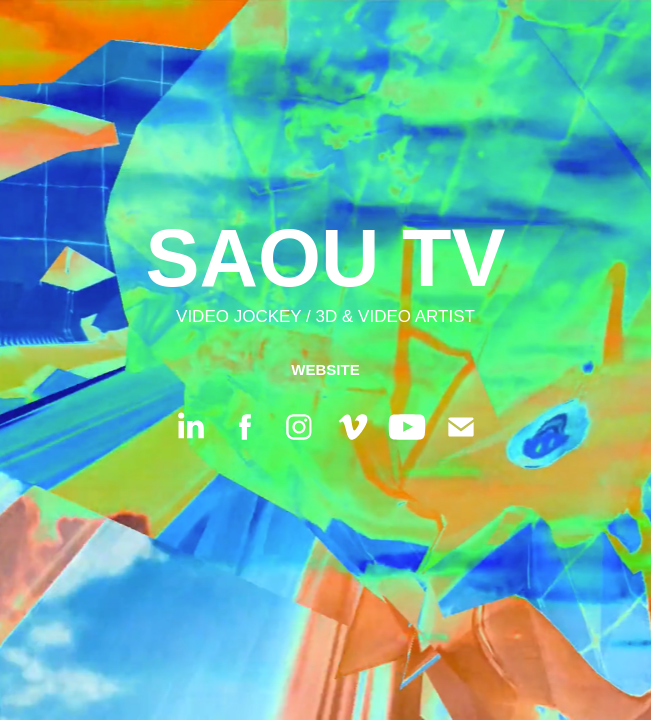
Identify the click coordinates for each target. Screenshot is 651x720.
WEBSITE (325, 369)
